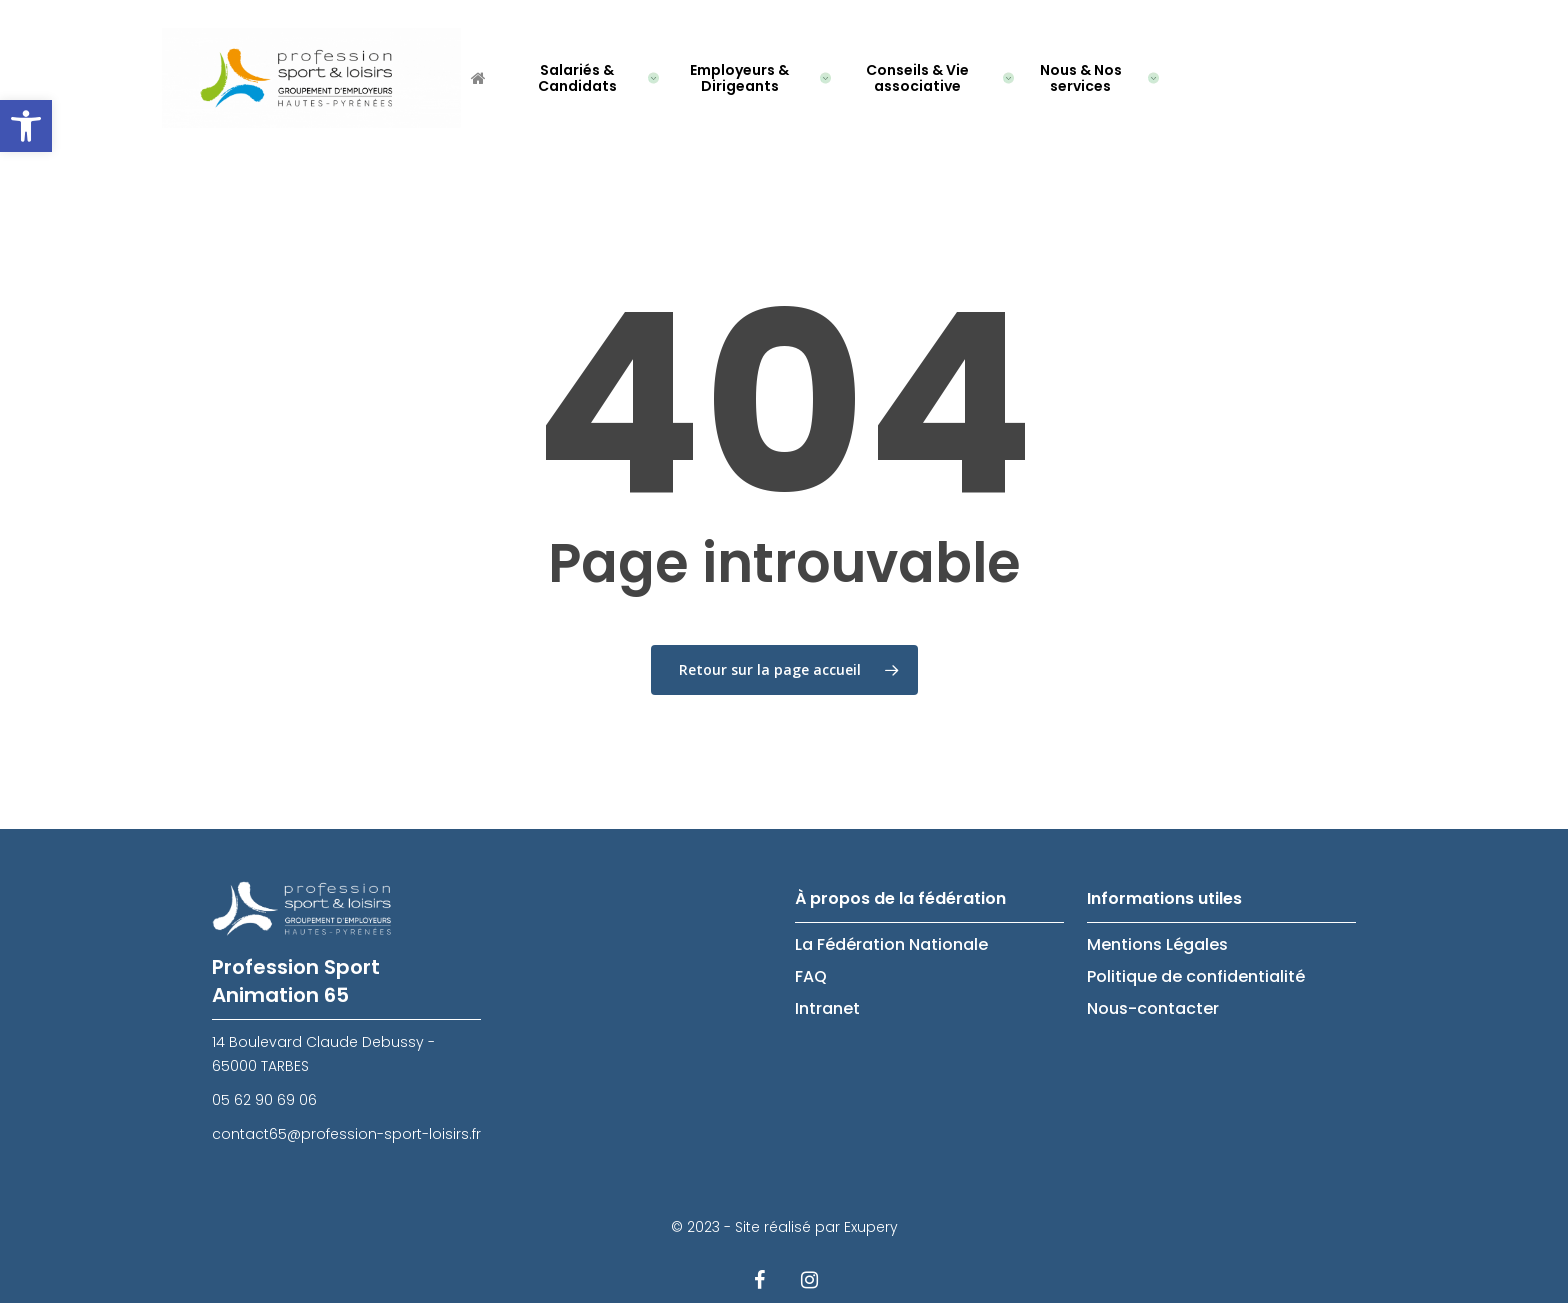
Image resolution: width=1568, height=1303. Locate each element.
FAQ (811, 976)
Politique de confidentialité (1196, 976)
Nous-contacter (1153, 1008)
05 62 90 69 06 (264, 1100)
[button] (26, 126)
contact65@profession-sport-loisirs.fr (346, 1134)
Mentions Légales (1157, 944)
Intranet (827, 1008)
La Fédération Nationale (891, 944)
